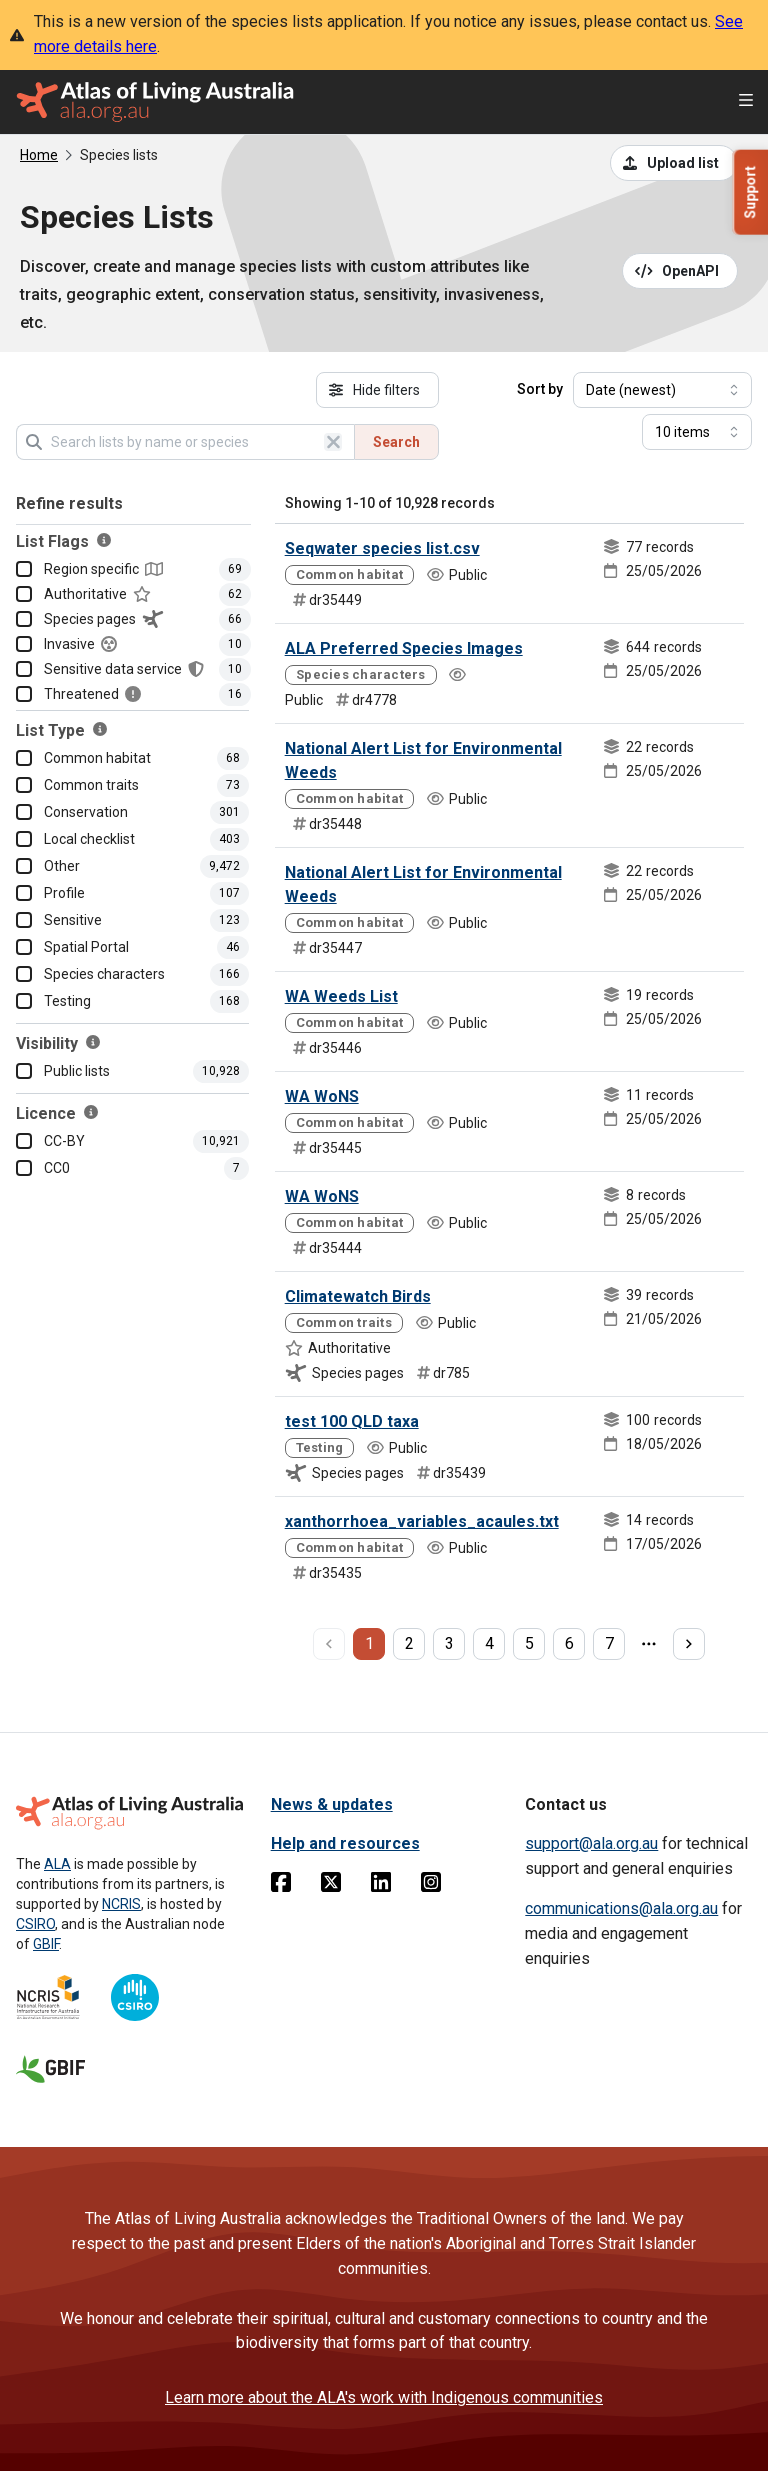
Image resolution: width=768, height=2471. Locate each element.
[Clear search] (333, 442)
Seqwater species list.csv (382, 548)
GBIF (46, 1944)
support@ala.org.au (591, 1843)
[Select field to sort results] (662, 390)
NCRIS (121, 1904)
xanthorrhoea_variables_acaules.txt (422, 1521)
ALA (57, 1864)
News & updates (332, 1804)
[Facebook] (281, 1886)
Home (39, 155)
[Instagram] (431, 1886)
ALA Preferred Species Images (404, 648)
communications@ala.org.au (621, 1908)
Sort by (540, 389)
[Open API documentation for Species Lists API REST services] (680, 271)
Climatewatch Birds (358, 1296)
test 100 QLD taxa (352, 1421)
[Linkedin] (381, 1886)
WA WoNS (322, 1096)
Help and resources (345, 1843)
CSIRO (35, 1924)
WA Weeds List (341, 996)
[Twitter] (331, 1886)
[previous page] (329, 1644)
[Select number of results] (697, 432)
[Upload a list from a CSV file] (674, 163)
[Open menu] (746, 102)
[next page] (689, 1644)
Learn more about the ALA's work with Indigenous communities (384, 2397)
